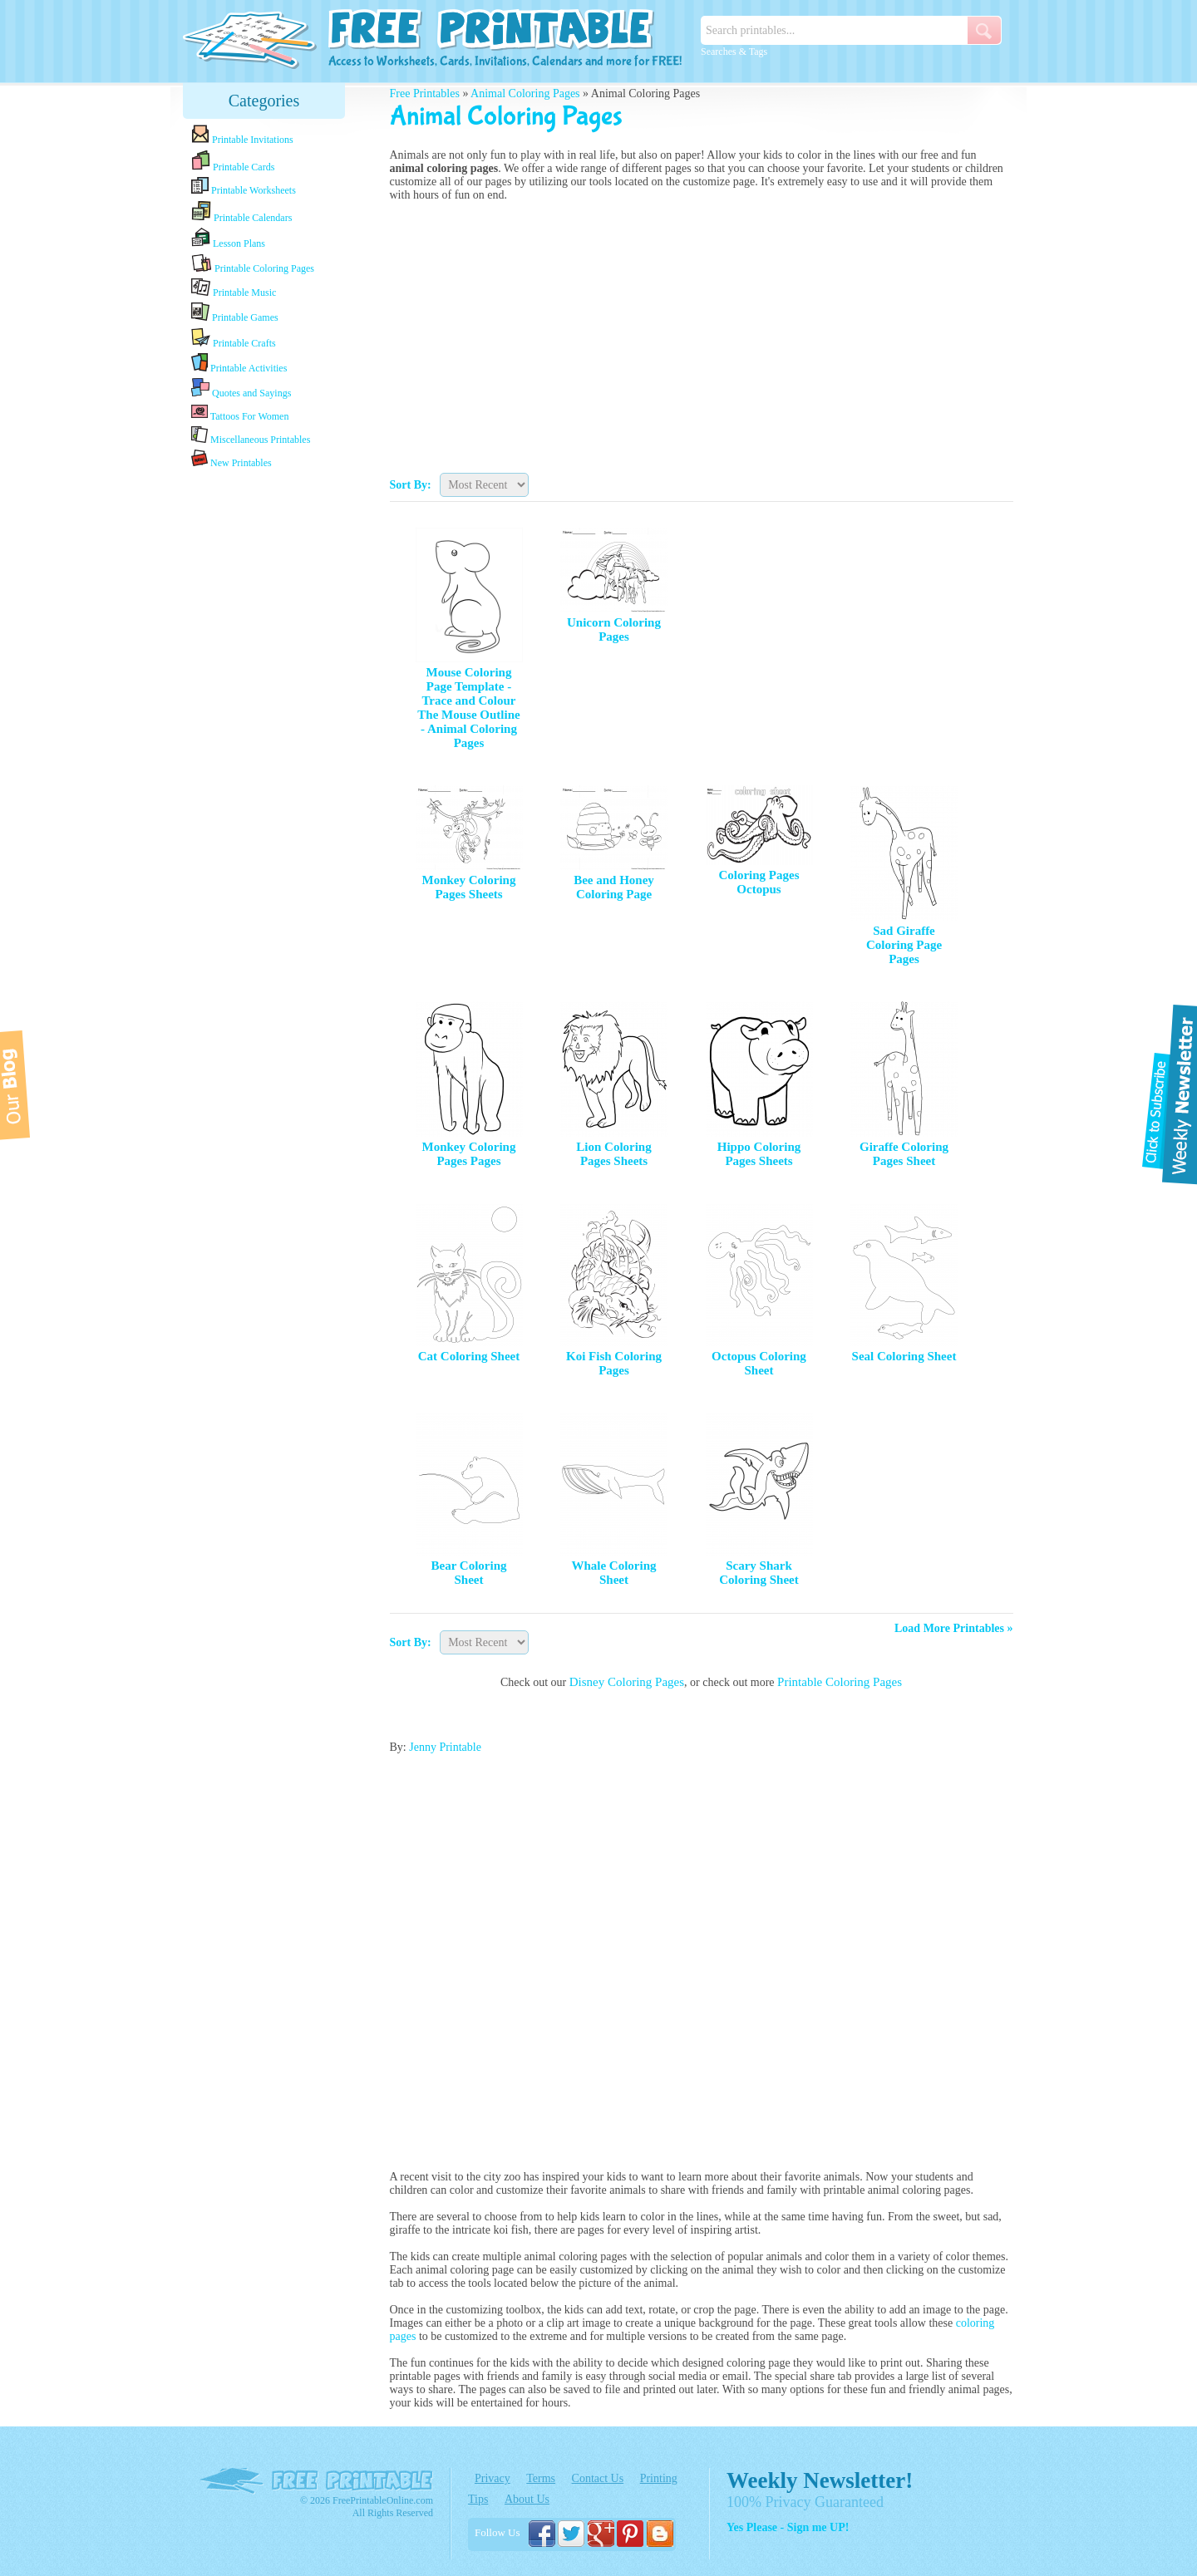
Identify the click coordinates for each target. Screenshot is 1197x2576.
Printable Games (234, 312)
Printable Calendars (241, 212)
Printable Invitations (242, 135)
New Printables (231, 459)
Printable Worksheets (243, 186)
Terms (540, 2478)
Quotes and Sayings (241, 388)
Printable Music (233, 288)
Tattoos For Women (239, 412)
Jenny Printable (445, 1747)
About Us (527, 2499)
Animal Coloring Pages (524, 93)
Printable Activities (239, 363)
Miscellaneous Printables (250, 435)
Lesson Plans (228, 238)
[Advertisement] (264, 733)
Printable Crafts (233, 338)
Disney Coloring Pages (626, 1682)
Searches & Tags (734, 51)
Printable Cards (232, 161)
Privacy (492, 2478)
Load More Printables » (953, 1628)
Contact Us (598, 2478)
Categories (264, 100)
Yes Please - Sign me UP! (788, 2527)
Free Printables (425, 93)
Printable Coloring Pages (252, 263)
